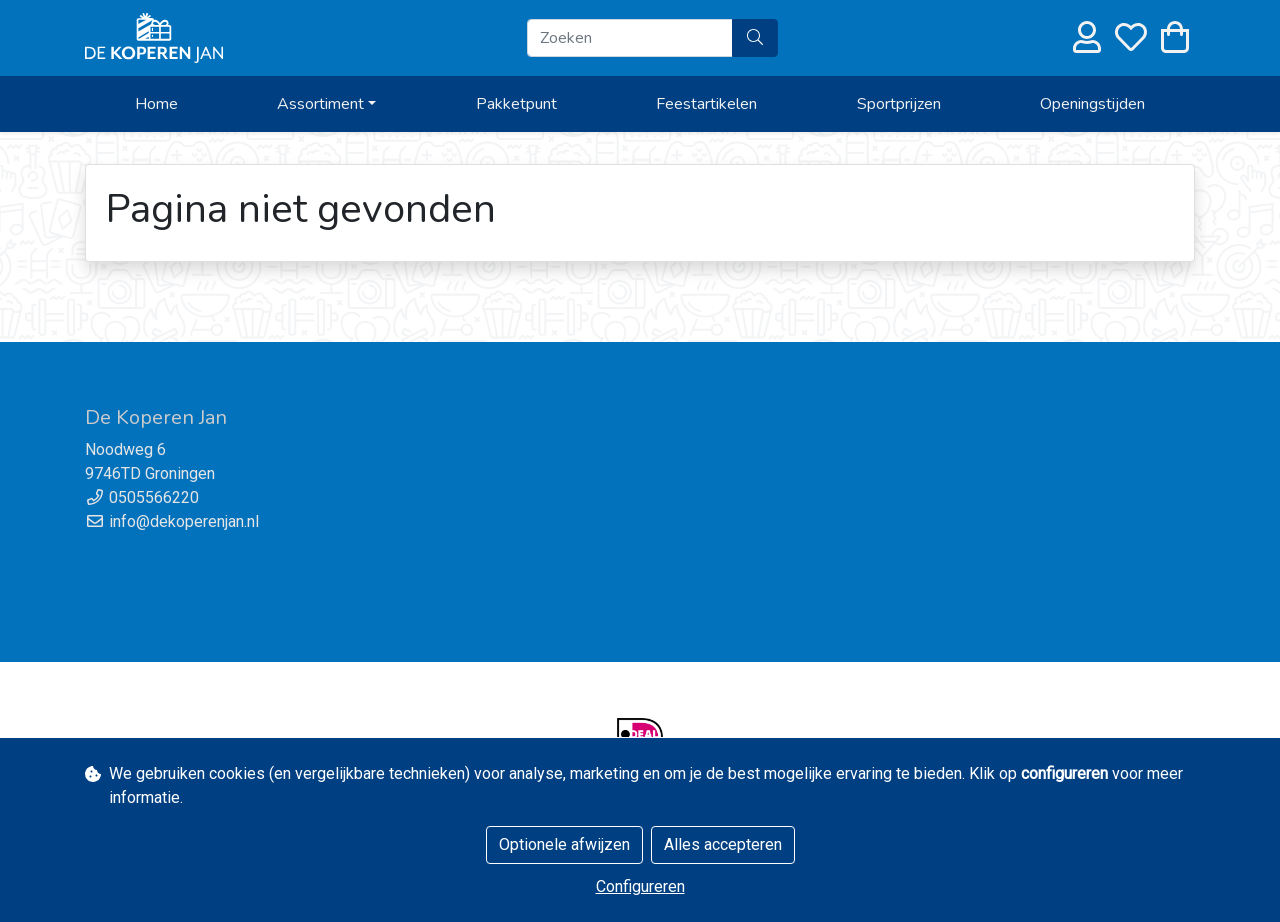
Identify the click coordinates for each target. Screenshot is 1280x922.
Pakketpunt (516, 104)
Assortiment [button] (320, 104)
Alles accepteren (723, 844)
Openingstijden (1092, 104)
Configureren (640, 886)
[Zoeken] (630, 38)
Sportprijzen (899, 104)
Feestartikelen (706, 104)
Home (156, 104)
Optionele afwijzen (564, 844)
